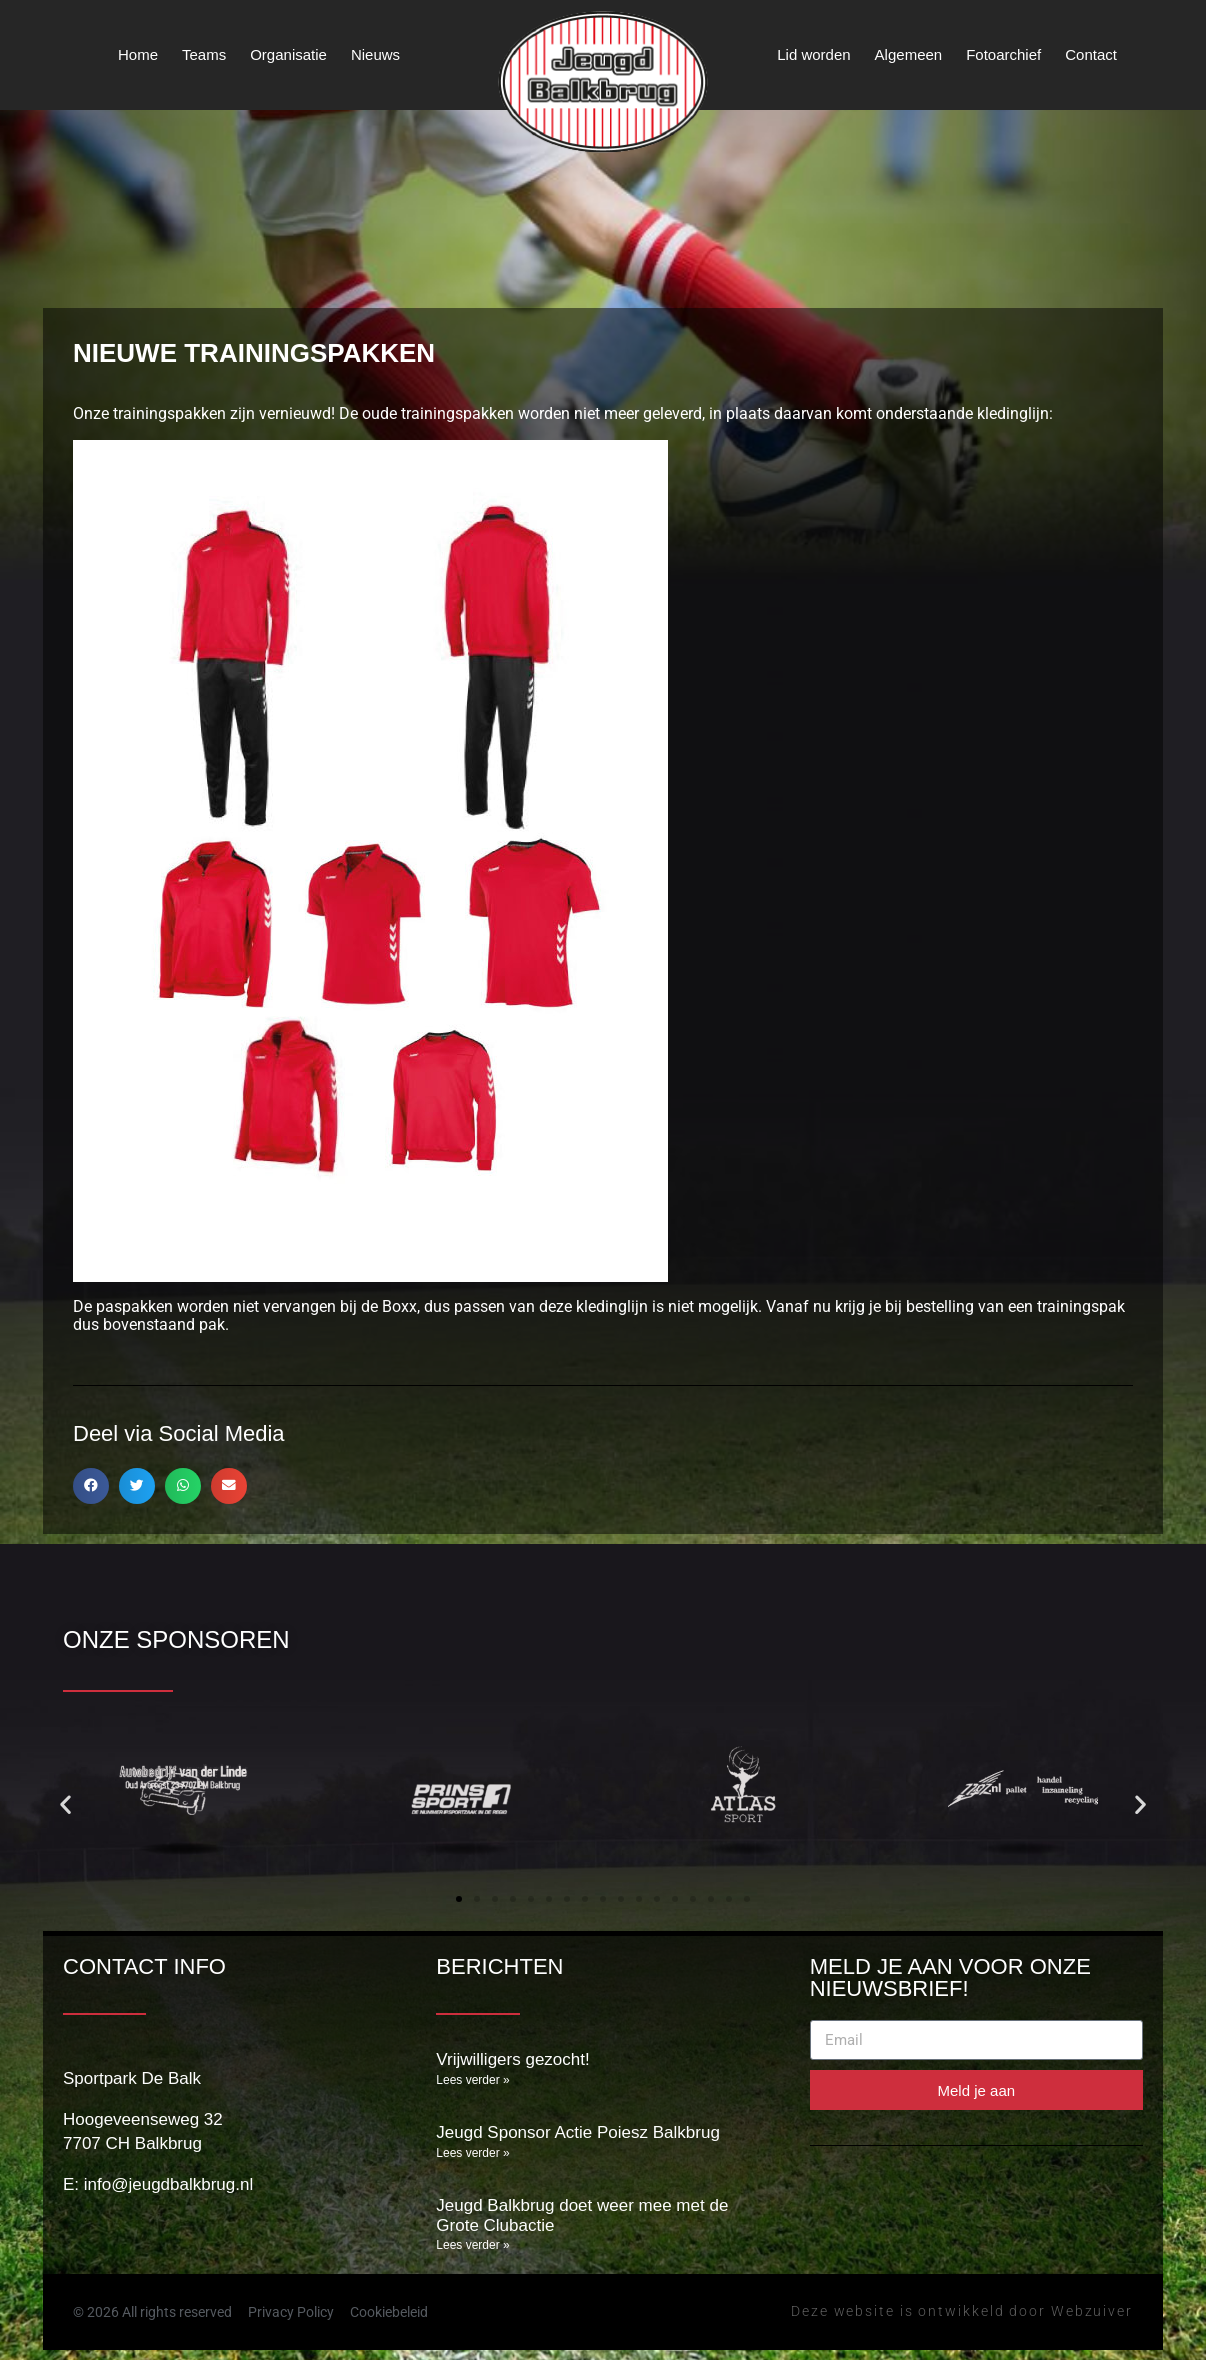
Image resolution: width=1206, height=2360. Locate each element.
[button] (91, 1486)
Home (138, 54)
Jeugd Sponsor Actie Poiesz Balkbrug (578, 2132)
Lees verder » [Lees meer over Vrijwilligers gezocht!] (472, 2080)
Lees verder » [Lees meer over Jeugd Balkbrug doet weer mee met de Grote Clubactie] (472, 2245)
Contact (1091, 54)
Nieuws (375, 54)
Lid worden (813, 54)
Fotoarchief (1003, 54)
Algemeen (909, 54)
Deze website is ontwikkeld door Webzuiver (962, 2311)
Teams (204, 54)
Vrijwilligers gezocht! (512, 2059)
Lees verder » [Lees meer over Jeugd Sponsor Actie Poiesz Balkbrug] (472, 2153)
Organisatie (288, 54)
